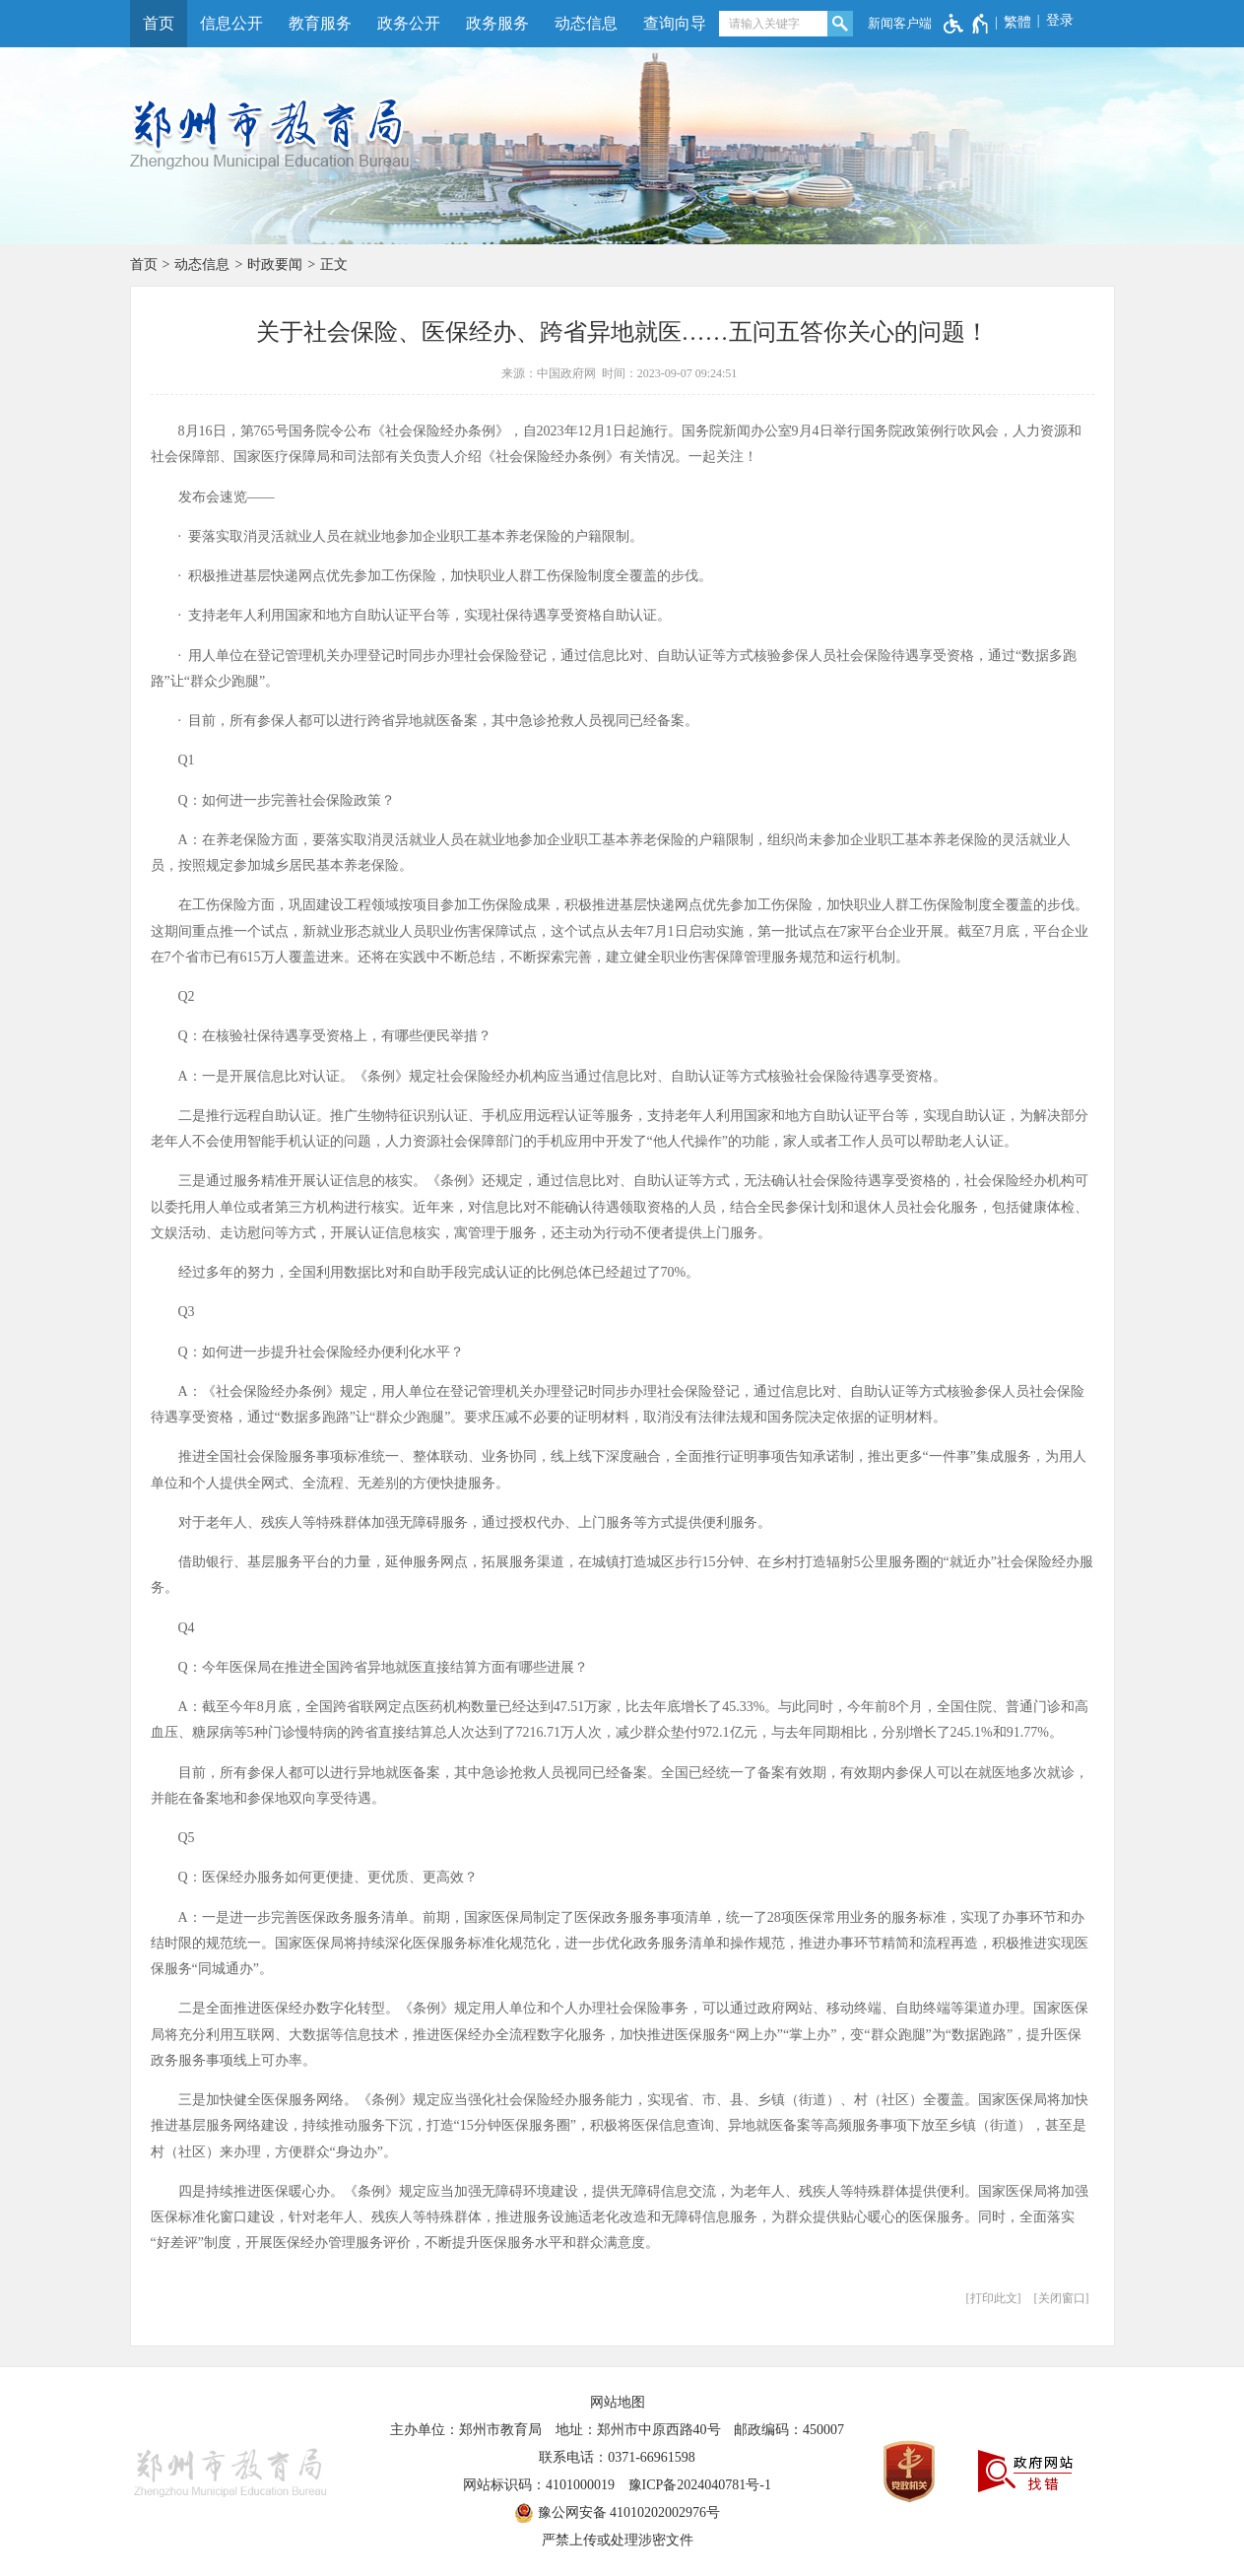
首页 (158, 23)
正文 (334, 264)
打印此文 (993, 2298)
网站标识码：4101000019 (539, 2484)
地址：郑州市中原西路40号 (638, 2429)
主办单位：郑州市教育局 (466, 2429)
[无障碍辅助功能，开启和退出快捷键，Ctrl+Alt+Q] (967, 23)
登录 (1060, 20)
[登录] (1052, 21)
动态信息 (586, 23)
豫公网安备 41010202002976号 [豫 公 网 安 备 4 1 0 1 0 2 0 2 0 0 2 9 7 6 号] (617, 2513)
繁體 (1017, 22)
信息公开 (231, 23)
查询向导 (674, 23)
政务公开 (408, 23)
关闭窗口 (1061, 2298)
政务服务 (497, 23)
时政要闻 (274, 264)
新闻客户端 (900, 23)
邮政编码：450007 (789, 2429)
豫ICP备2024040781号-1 (699, 2484)
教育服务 (320, 23)
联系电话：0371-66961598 (617, 2457)
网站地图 (617, 2402)
